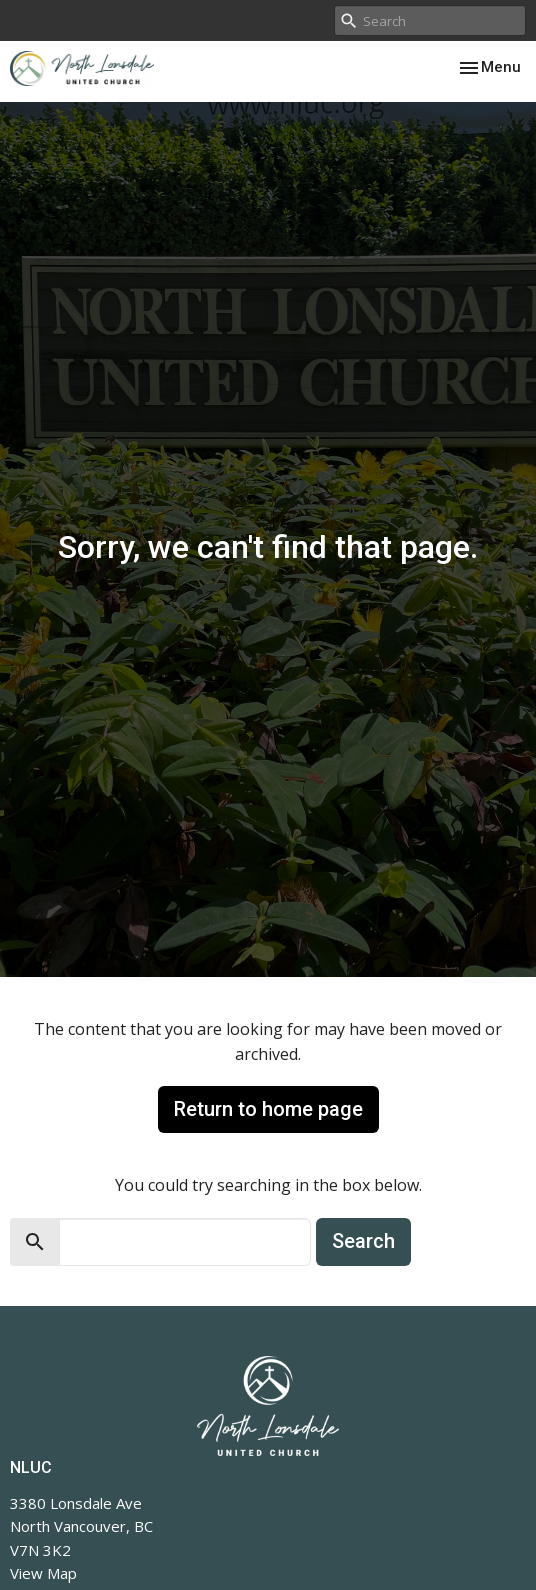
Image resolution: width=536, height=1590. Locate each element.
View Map (43, 1573)
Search (363, 1241)
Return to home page (268, 1109)
